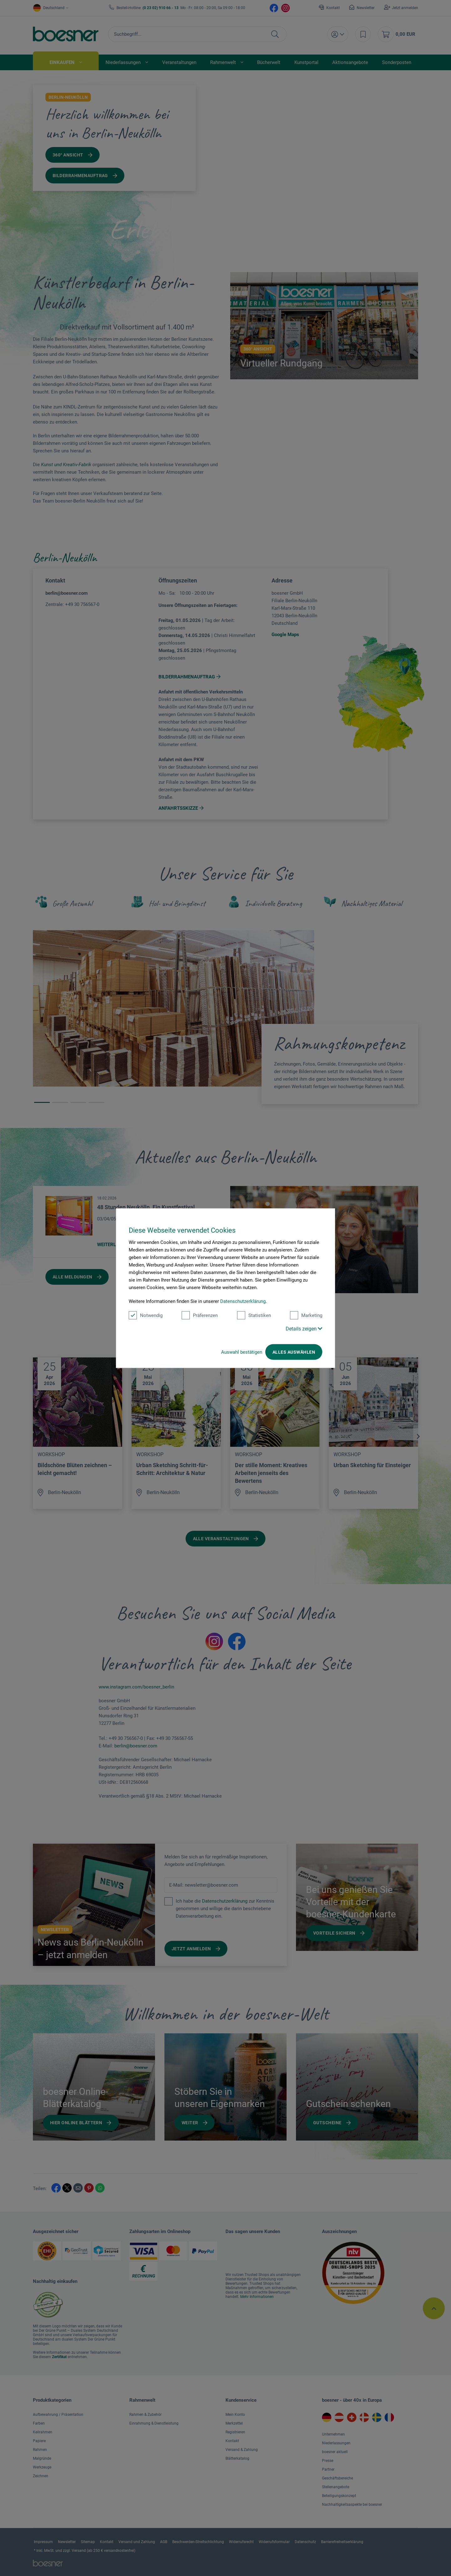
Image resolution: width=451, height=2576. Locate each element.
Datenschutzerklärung (243, 1301)
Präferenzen (200, 1315)
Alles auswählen (293, 1351)
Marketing (306, 1315)
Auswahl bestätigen (241, 1352)
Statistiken (254, 1315)
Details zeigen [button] (304, 1328)
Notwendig (146, 1315)
